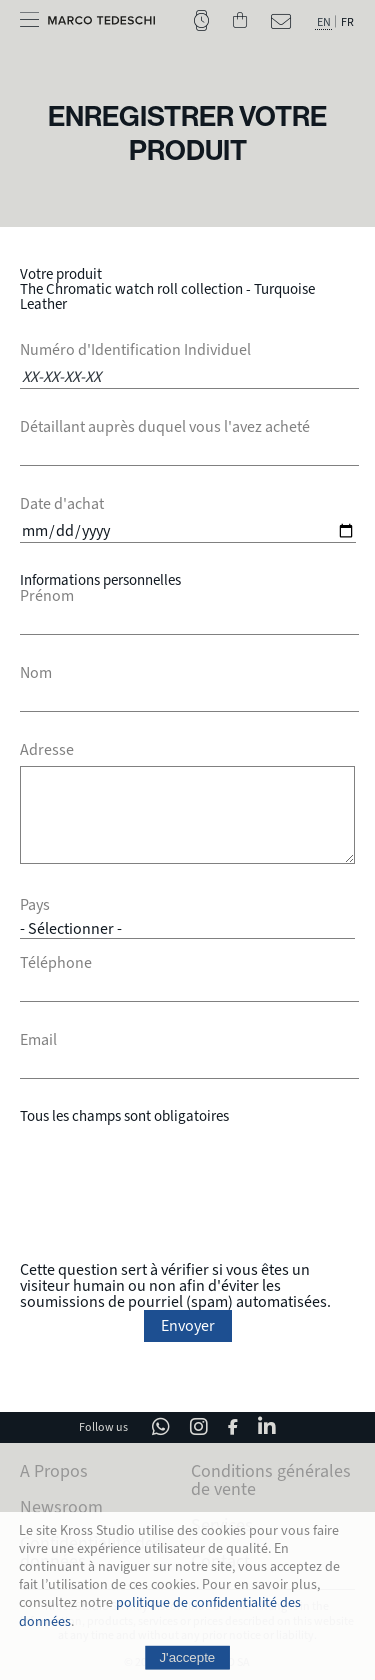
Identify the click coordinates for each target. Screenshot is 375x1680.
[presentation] (188, 1193)
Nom (36, 673)
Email (38, 1040)
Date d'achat (62, 504)
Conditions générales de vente (271, 1480)
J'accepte (188, 1656)
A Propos (54, 1471)
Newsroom (61, 1507)
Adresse (47, 750)
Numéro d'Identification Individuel (135, 350)
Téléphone (56, 963)
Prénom (47, 596)
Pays (35, 905)
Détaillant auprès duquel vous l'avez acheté (165, 427)
